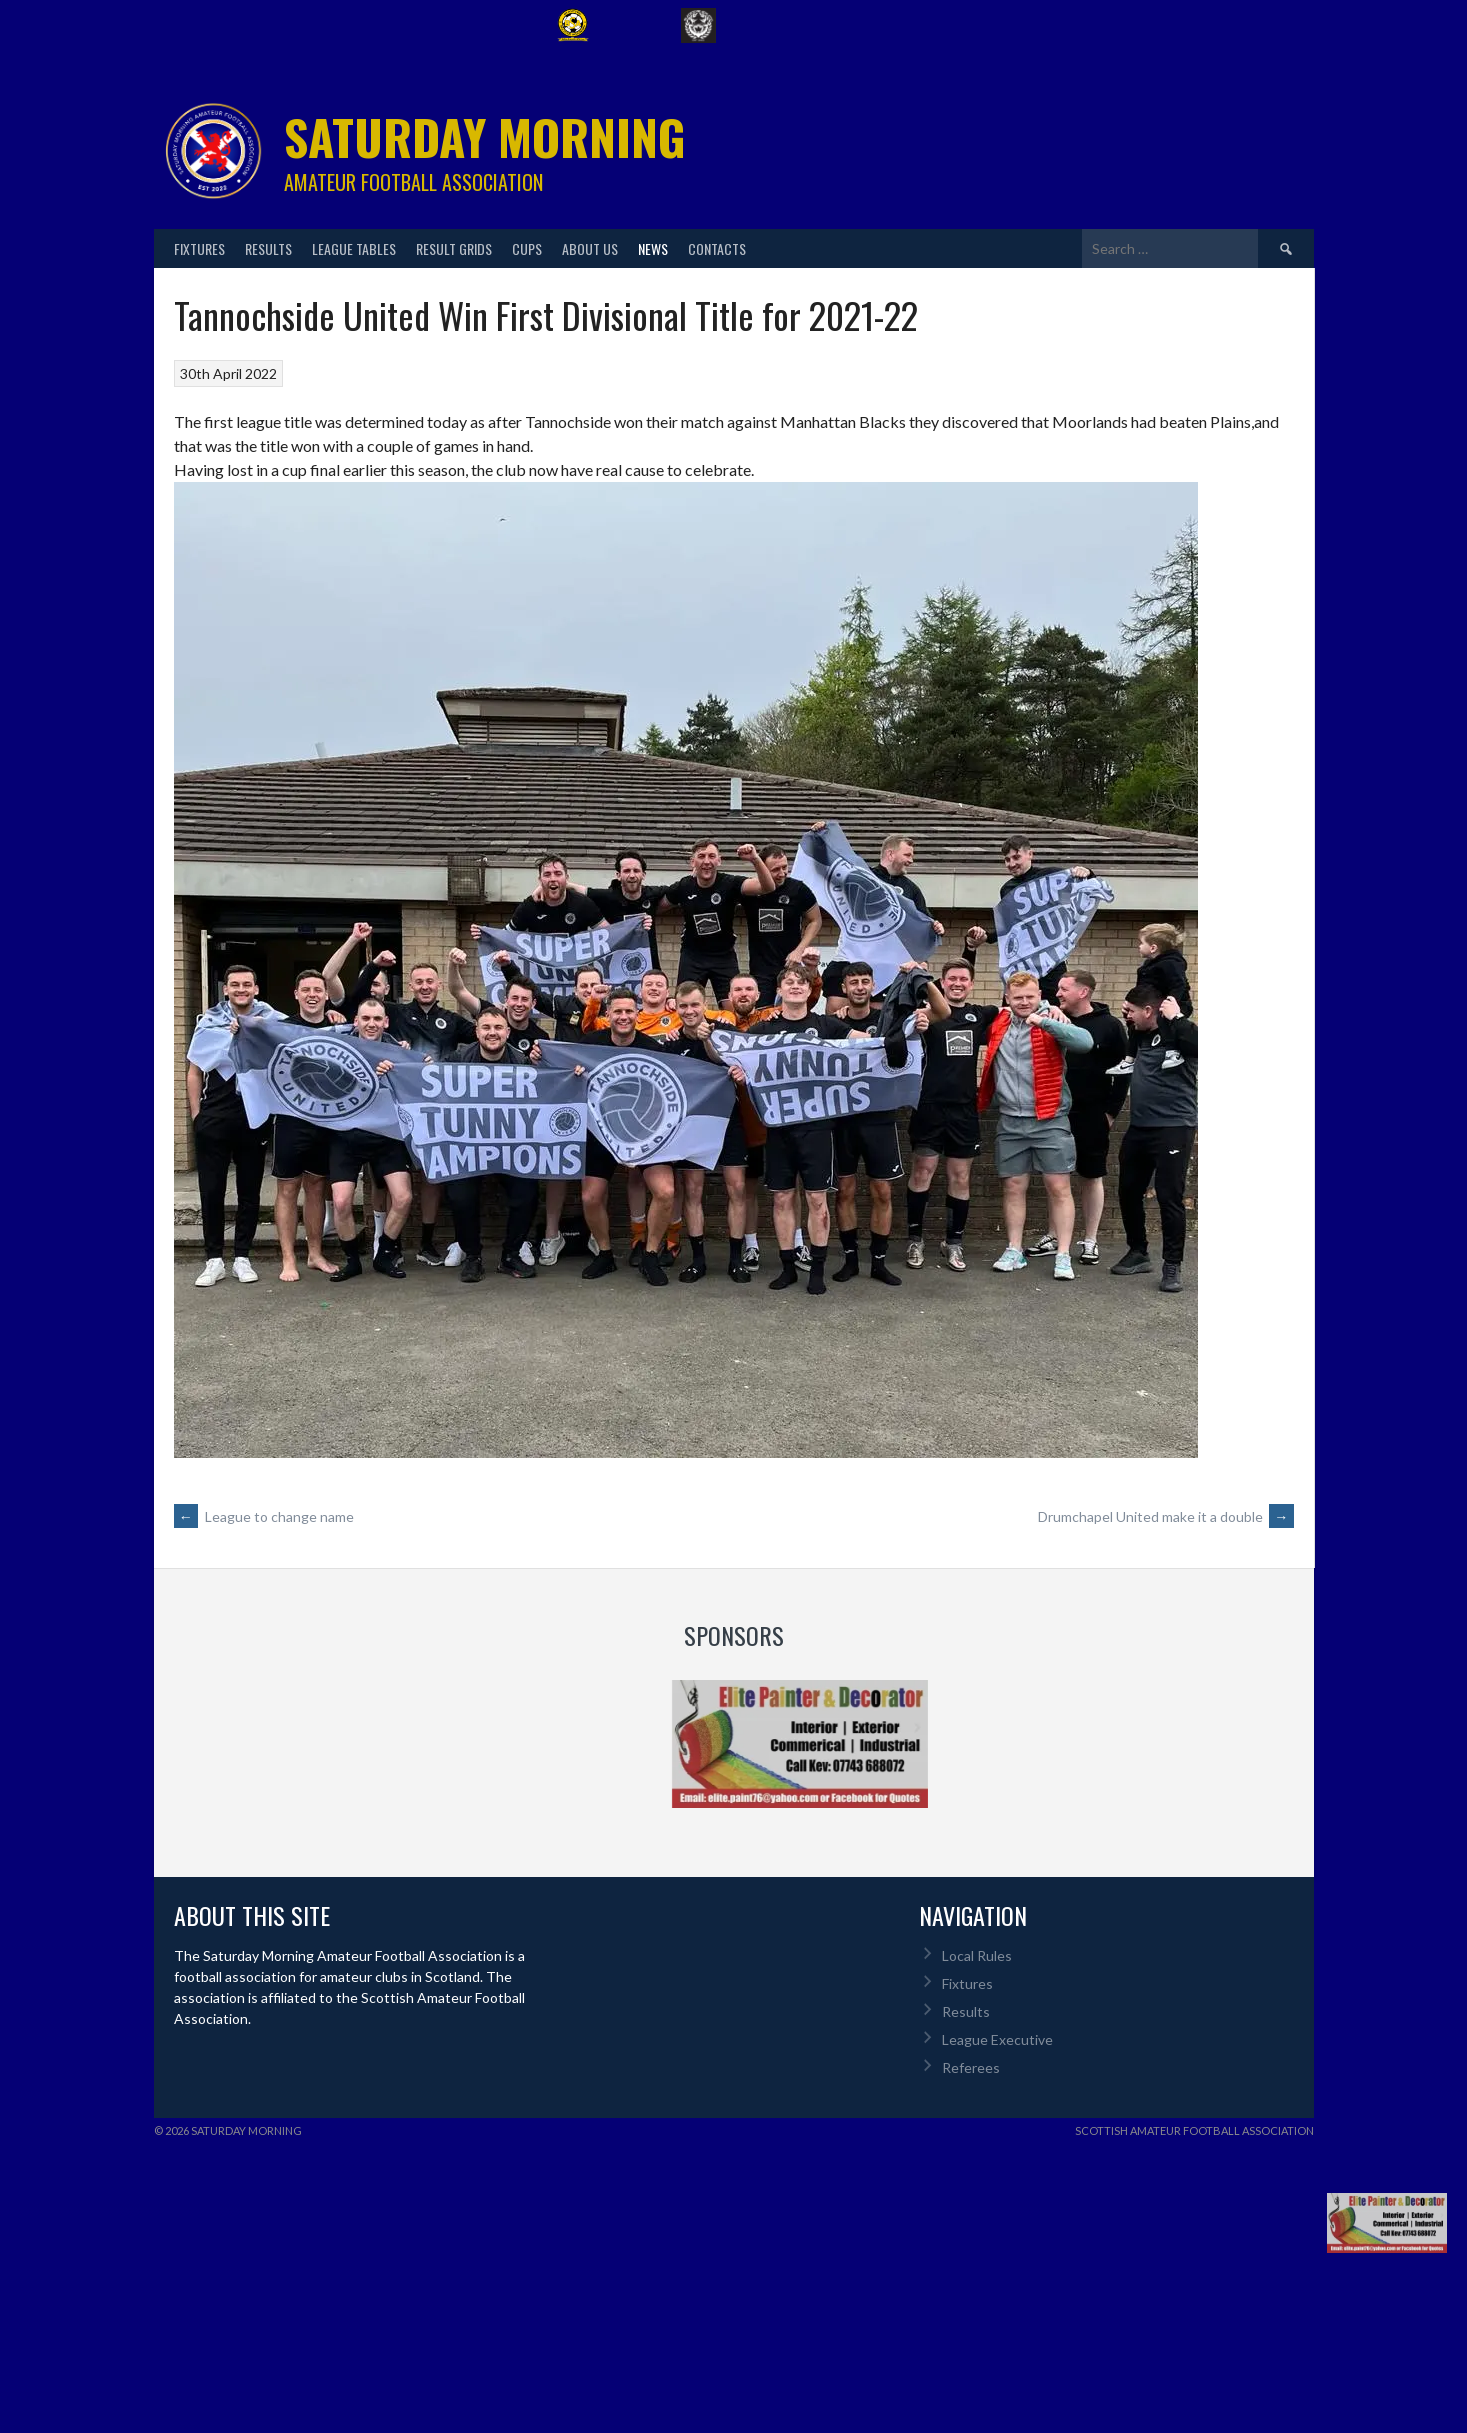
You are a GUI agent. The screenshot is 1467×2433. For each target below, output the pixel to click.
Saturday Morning (485, 136)
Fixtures (199, 248)
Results (268, 248)
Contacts (717, 248)
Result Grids (454, 248)
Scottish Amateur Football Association (1194, 2130)
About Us (590, 248)
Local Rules (977, 1955)
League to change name (264, 1516)
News (653, 248)
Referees (971, 2067)
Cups (527, 248)
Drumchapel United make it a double (1166, 1516)
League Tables (354, 248)
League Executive (997, 2039)
